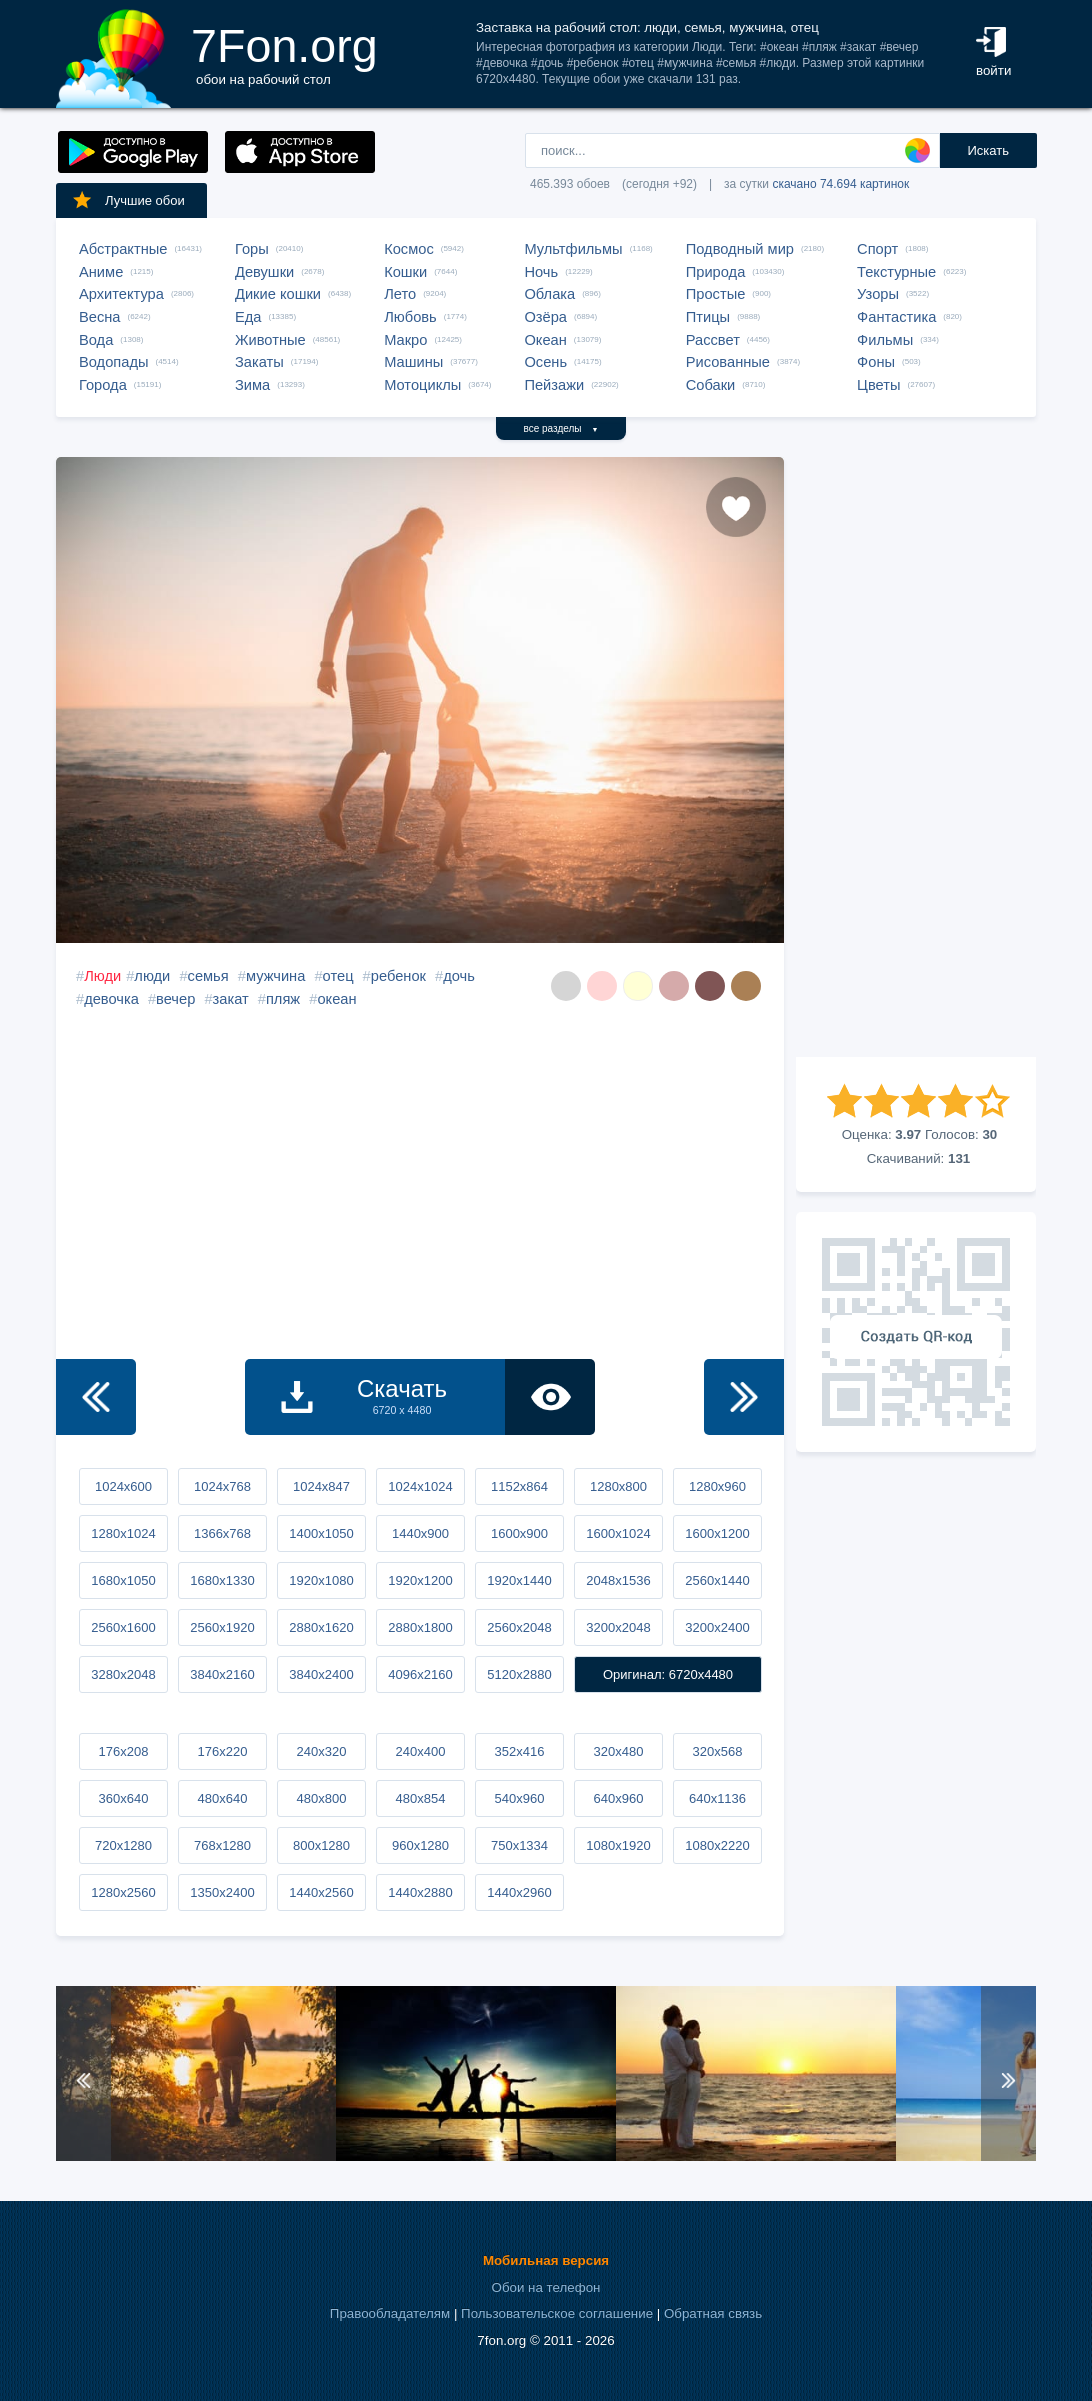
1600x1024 (618, 1533)
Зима (252, 385)
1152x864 (519, 1486)
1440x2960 (519, 1892)
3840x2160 (222, 1674)
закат (231, 999)
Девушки (264, 272)
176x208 (124, 1751)
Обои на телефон (546, 2287)
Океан (545, 340)
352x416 (520, 1751)
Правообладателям (390, 2313)
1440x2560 (321, 1892)
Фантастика (896, 317)
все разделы (561, 428)
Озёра (545, 317)
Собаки (711, 385)
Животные (270, 340)
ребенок (398, 976)
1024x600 (123, 1486)
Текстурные (896, 272)
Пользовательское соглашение (557, 2313)
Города (103, 385)
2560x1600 (123, 1627)
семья (208, 976)
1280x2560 (123, 1892)
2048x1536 (618, 1580)
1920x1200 (420, 1580)
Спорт (877, 249)
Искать (988, 150)
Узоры (878, 294)
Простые (716, 294)
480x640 (223, 1798)
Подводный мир (740, 249)
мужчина (275, 976)
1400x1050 (321, 1533)
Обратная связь (713, 2313)
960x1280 (420, 1845)
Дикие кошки (278, 294)
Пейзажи (554, 385)
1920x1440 (519, 1580)
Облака (549, 294)
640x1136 (717, 1798)
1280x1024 (123, 1533)
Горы (252, 249)
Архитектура (121, 294)
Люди (102, 976)
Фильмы (885, 340)
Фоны (876, 362)
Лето (400, 294)
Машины (413, 362)
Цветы (878, 385)
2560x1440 (717, 1580)
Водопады (113, 362)
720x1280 (123, 1845)
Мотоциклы (422, 385)
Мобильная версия (546, 2260)
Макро (405, 340)
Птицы (708, 317)
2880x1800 (420, 1627)
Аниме (101, 272)
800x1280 (321, 1845)
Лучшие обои (128, 200)
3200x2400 (717, 1627)
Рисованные (728, 362)
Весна (100, 317)
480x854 (421, 1798)
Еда (248, 317)
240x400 (421, 1751)
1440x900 (420, 1533)
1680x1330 (222, 1580)
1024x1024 (420, 1486)
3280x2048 (123, 1674)
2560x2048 (519, 1627)
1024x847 (321, 1486)
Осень (545, 362)
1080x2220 (717, 1845)
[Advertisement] (916, 757)
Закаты (259, 362)
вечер (175, 999)
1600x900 (519, 1533)
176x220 (223, 1751)
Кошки (405, 272)
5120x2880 (519, 1674)
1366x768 (222, 1533)
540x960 (520, 1798)
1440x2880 (420, 1892)
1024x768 (222, 1486)
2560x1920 (222, 1627)
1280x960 (717, 1486)
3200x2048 (618, 1627)
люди (152, 976)
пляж (283, 999)
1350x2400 (222, 1892)
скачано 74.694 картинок (840, 184)
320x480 (619, 1751)
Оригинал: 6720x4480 (668, 1674)
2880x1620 (321, 1627)
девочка (111, 999)
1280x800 (618, 1486)
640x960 (619, 1798)
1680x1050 (123, 1580)
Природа (716, 272)
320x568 (718, 1751)
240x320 (322, 1751)
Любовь (410, 317)
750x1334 (519, 1845)
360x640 (124, 1798)
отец (338, 976)
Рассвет (713, 340)
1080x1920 (618, 1845)
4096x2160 (420, 1674)
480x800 (322, 1798)
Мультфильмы (573, 249)
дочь (459, 976)
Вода (96, 340)
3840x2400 (321, 1674)
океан (336, 999)
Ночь (541, 272)
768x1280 (222, 1845)
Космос (409, 249)
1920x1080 (321, 1580)
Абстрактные (123, 249)
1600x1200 (717, 1533)
